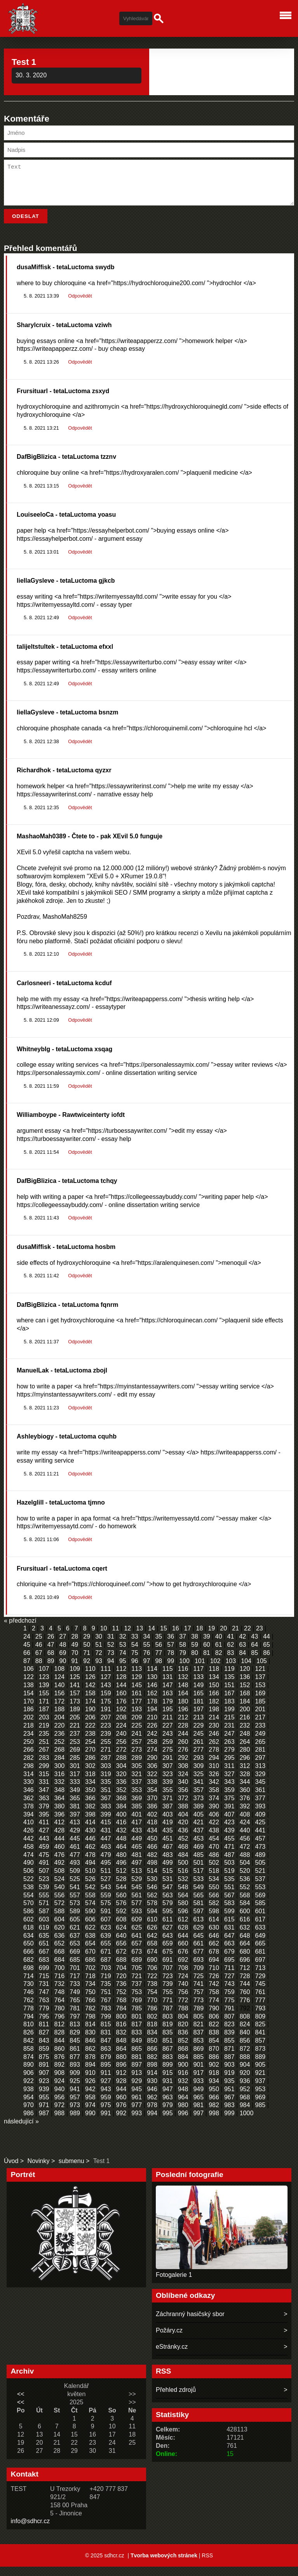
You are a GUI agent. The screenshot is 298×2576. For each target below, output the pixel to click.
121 (260, 1678)
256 (121, 1751)
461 (75, 1856)
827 (44, 2041)
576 (121, 1912)
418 (152, 1831)
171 (44, 1710)
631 (229, 1936)
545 (136, 1896)
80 (194, 1662)
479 (106, 1864)
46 (38, 1654)
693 (198, 1969)
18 (199, 1637)
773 (198, 2009)
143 (106, 1694)
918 (214, 2082)
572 (59, 1912)
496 (121, 1872)
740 (183, 1993)
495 (106, 1872)
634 (28, 1945)
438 (214, 1839)
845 (75, 2050)
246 (214, 1743)
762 (28, 2009)
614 (214, 1928)
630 (214, 1936)
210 (152, 1726)
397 (75, 1823)
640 (121, 1945)
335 (106, 1791)
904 (245, 2074)
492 (59, 1872)
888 (245, 2066)
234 (28, 1743)
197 (198, 1718)
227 (167, 1734)
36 (170, 1645)
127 (106, 1686)
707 (167, 1977)
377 (260, 1807)
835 (167, 2041)
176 (121, 1710)
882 (152, 2066)
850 (152, 2050)
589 (75, 1920)
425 (260, 1831)
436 (183, 1839)
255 (106, 1751)
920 (245, 2082)
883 (167, 2066)
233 (260, 1734)
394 (28, 1823)
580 (183, 1912)
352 (121, 1799)
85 (254, 1662)
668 (59, 1961)
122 (28, 1686)
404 (183, 1823)
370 (152, 1807)
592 (121, 1920)
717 (75, 1985)
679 (229, 1961)
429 (75, 1839)
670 (90, 1961)
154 (28, 1702)
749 (75, 2001)
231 (229, 1734)
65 (266, 1654)
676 (183, 1961)
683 (44, 1969)
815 (106, 2033)
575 (106, 1912)
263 (229, 1751)
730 (28, 1993)
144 (121, 1694)
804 (183, 2025)
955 (44, 2106)
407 (229, 1823)
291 (167, 1767)
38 (194, 1645)
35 (158, 1645)
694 (214, 1969)
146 (152, 1694)
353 (136, 1799)
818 (152, 2033)
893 (75, 2074)
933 (198, 2090)
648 (245, 1945)
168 (245, 1702)
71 (86, 1662)
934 (214, 2090)
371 (167, 1807)
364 (59, 1807)
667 (44, 1961)
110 (90, 1678)
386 (152, 1815)
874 (28, 2066)
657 (136, 1952)
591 (106, 1920)
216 (245, 1726)
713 (260, 1977)
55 (146, 1654)
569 (260, 1904)
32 (122, 1645)
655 (106, 1952)
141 (75, 1694)
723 (167, 1985)
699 (44, 1977)
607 (106, 1928)
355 (167, 1799)
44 (266, 1645)
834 (152, 2041)
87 (26, 1670)
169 (260, 1702)
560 (121, 1904)
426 (28, 1839)
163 (167, 1702)
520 (245, 1880)
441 (260, 1839)
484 (183, 1864)
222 (90, 1734)
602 (28, 1928)
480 (121, 1864)
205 (75, 1726)
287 (106, 1767)
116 (183, 1678)
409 (260, 1823)
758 (214, 2001)
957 (75, 2106)
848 (121, 2050)
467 (167, 1856)
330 (28, 1791)
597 (198, 1920)
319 (106, 1783)
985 (260, 2114)
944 (121, 2098)
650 (28, 1952)
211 (167, 1726)
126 (90, 1686)
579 (167, 1912)
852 (183, 2050)
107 (44, 1678)
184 (245, 1710)
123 (44, 1686)
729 (260, 1985)
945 (136, 2098)
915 (167, 2082)
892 (59, 2074)
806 (214, 2025)
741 (198, 1993)
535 (229, 1888)
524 (59, 1888)
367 (106, 1807)
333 (75, 1791)
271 (106, 1759)
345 (260, 1791)
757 (198, 2001)
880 (121, 2066)
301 (75, 1775)
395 (44, 1823)
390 (214, 1815)
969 (260, 2106)
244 (183, 1743)
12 (127, 1637)
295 (229, 1767)
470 (214, 1856)
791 (229, 2017)
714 (28, 1985)
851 (167, 2050)
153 (260, 1694)
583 (229, 1912)
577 (136, 1912)
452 (183, 1847)
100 (184, 1670)
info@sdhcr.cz (30, 2530)
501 (198, 1872)
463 (106, 1856)
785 (136, 2017)
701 (75, 1977)
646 (214, 1945)
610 (152, 1928)
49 (74, 1654)
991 (106, 2122)
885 (198, 2066)
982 (214, 2114)
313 (260, 1775)
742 (214, 1993)
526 (90, 1888)
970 (28, 2114)
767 (106, 2009)
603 (44, 1928)
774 (214, 2009)
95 (122, 1670)
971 (44, 2114)
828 (59, 2041)
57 (170, 1654)
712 (245, 1977)
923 (44, 2090)
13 (139, 1637)
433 (136, 1839)
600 (245, 1920)
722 (152, 1985)
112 (121, 1678)
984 (245, 2114)
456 (245, 1847)
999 (229, 2122)
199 (229, 1718)
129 (136, 1686)
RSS (207, 2565)
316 (59, 1783)
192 (121, 1718)
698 (28, 1977)
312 (245, 1775)
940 (59, 2098)
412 (59, 1831)
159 (106, 1702)
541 (75, 1896)
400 (121, 1823)
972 (59, 2114)
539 (44, 1896)
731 (44, 1993)
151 (229, 1694)
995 (167, 2122)
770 (152, 2009)
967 (229, 2106)
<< (20, 2403)
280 (245, 1759)
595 (167, 1920)
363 (44, 1807)
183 (229, 1710)
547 (167, 1896)
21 (235, 1637)
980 (183, 2114)
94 (110, 1670)
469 (198, 1856)
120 (245, 1678)
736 (121, 1993)
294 (214, 1767)
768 (121, 2009)
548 (183, 1896)
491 (44, 1872)
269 (75, 1759)
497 (136, 1872)
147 (167, 1694)
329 (260, 1783)
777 (260, 2009)
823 (229, 2033)
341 (198, 1791)
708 (183, 1977)
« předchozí (20, 1630)
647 (229, 1945)
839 (229, 2041)
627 (167, 1936)
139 (44, 1694)
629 (198, 1936)
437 (198, 1839)
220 (59, 1734)
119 (229, 1678)
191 (106, 1718)
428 (59, 1839)
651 (44, 1952)
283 (44, 1767)
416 (121, 1831)
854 (214, 2050)
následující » (21, 2130)
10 (103, 1637)
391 (229, 1815)
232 (245, 1734)
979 (167, 2114)
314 (28, 1783)
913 (136, 2082)
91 (74, 1670)
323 (167, 1783)
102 (215, 1670)
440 (245, 1839)
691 (167, 1969)
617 (260, 1928)
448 (121, 1847)
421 (198, 1831)
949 (198, 2098)
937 (260, 2090)
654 (90, 1952)
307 (167, 1775)
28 (74, 1645)
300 (59, 1775)
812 (59, 2033)
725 (198, 1985)
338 (152, 1791)
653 (75, 1952)
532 (183, 1888)
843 (44, 2050)
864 (121, 2058)
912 (121, 2082)
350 (90, 1799)
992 (121, 2122)
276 (183, 1759)
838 (214, 2041)
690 (152, 1969)
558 (90, 1904)
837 (198, 2041)
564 (183, 1904)
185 (260, 1710)
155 (44, 1702)
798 (90, 2025)
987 (44, 2122)
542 (90, 1896)
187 (44, 1718)
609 (136, 1928)
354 (152, 1799)
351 (106, 1799)
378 (28, 1815)
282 (28, 1767)
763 (44, 2009)
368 (121, 1807)
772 (183, 2009)
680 (245, 1961)
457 (260, 1847)
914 (152, 2082)
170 (28, 1710)
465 (136, 1856)
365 (75, 1807)
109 (75, 1678)
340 (183, 1791)
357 (198, 1799)
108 (59, 1678)
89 (50, 1670)
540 (59, 1896)
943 (106, 2098)
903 (229, 2074)
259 (167, 1751)
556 (59, 1904)
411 (44, 1831)
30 (98, 1645)
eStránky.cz (172, 2356)
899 (167, 2074)
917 (198, 2082)
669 (75, 1961)
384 (121, 1815)
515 (167, 1880)
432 (121, 1839)
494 (90, 1872)
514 (152, 1880)
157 (75, 1702)
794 (28, 2025)
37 (182, 1645)
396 (59, 1823)
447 (106, 1847)
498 (152, 1872)
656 (121, 1952)
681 (260, 1961)
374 (214, 1807)
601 (260, 1920)
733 (75, 1993)
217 (260, 1726)
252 (59, 1751)
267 (44, 1759)
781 (75, 2017)
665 (260, 1952)
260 (183, 1751)
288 (121, 1767)
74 (122, 1662)
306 (152, 1775)
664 (245, 1952)
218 (28, 1734)
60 (206, 1654)
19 (211, 1637)
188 (59, 1718)
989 (75, 2122)
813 (75, 2033)
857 (260, 2050)
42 (242, 1645)
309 (198, 1775)
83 (230, 1662)
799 (106, 2025)
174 (90, 1710)
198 (214, 1718)
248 (245, 1743)
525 (75, 1888)
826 (28, 2041)
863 (106, 2058)
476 (59, 1864)
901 (198, 2074)
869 (198, 2058)
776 (245, 2009)
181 (198, 1710)
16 (175, 1637)
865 (136, 2058)
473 (260, 1856)
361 (260, 1799)
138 (28, 1694)
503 (229, 1872)
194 (152, 1718)
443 (44, 1847)
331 (44, 1791)
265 (260, 1751)
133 (198, 1686)
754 (152, 2001)
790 (214, 2017)
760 (245, 2001)
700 (59, 1977)
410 (28, 1831)
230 (214, 1734)
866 (152, 2058)
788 (183, 2017)
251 (44, 1751)
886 (214, 2066)
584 (245, 1912)
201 (260, 1718)
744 (245, 1993)
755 (167, 2001)
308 (183, 1775)
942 (90, 2098)
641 (136, 1945)
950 (214, 2098)
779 (44, 2017)
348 (59, 1799)
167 (229, 1702)
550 (214, 1896)
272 (121, 1759)
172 (59, 1710)
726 (214, 1985)
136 (245, 1686)
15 (163, 1637)
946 (152, 2098)
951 (229, 2098)
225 (136, 1734)
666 (28, 1961)
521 (260, 1880)
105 (261, 1670)
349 (75, 1799)
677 (198, 1961)
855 (229, 2050)
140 (59, 1694)
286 (90, 1767)
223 (106, 1734)
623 (106, 1936)
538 (28, 1896)
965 (198, 2106)
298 (28, 1775)
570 (28, 1912)
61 (218, 1654)
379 (44, 1815)
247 (229, 1743)
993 (136, 2122)
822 (214, 2033)
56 (158, 1654)
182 (214, 1710)
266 (28, 1759)
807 (229, 2025)
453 (198, 1847)
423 (229, 1831)
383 (106, 1815)
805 (198, 2025)
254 (90, 1751)
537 (260, 1888)
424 (245, 1831)
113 (136, 1678)
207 (106, 1726)
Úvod (11, 2170)
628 (183, 1936)
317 (75, 1783)
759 (229, 2001)
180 (183, 1710)
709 (198, 1977)
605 (75, 1928)
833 (136, 2041)
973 (75, 2114)
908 (59, 2082)
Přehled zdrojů (176, 2399)
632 (245, 1936)
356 (183, 1799)
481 (136, 1864)
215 (229, 1726)
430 (90, 1839)
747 (44, 2001)
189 (75, 1718)
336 (121, 1791)
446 (90, 1847)
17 (187, 1637)
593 (136, 1920)
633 (260, 1936)
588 (59, 1920)
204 (59, 1726)
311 (229, 1775)
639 (106, 1945)
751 (106, 2001)
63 (242, 1654)
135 (229, 1686)
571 (44, 1912)
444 (59, 1847)
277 (198, 1759)
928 (121, 2090)
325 (198, 1783)
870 (214, 2058)
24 (26, 1645)
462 (90, 1856)
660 (183, 1952)
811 (44, 2033)
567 (229, 1904)
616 (245, 1928)
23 (259, 1637)
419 (167, 1831)
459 (44, 1856)
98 (158, 1670)
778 (28, 2017)
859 (44, 2058)
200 (245, 1718)
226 (152, 1734)
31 (110, 1645)
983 (229, 2114)
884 (183, 2066)
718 (90, 1985)
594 (152, 1920)
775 (229, 2009)
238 (90, 1743)
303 (106, 1775)
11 (115, 1637)
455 (229, 1847)
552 (245, 1896)
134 (214, 1686)
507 (44, 1880)
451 (167, 1847)
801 (136, 2025)
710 (214, 1977)
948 (183, 2098)
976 (121, 2114)
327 (229, 1783)
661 (198, 1952)
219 (44, 1734)
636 (59, 1945)
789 (198, 2017)
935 (229, 2090)
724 (183, 1985)
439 (229, 1839)
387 (167, 1815)
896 (121, 2074)
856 (245, 2050)
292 (183, 1767)
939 (44, 2098)
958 (90, 2106)
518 (214, 1880)
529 (136, 1888)
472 (245, 1856)
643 (167, 1945)
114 (152, 1678)
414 (90, 1831)
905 (260, 2074)
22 (247, 1637)
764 (59, 2009)
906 (28, 2082)
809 (260, 2025)
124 (59, 1686)
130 (152, 1686)
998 (214, 2122)
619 (44, 1936)
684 (59, 1969)
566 (214, 1904)
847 (106, 2050)
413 (75, 1831)
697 (260, 1969)
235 (44, 1743)
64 (254, 1654)
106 (28, 1678)
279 (229, 1759)
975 (106, 2114)
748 (59, 2001)
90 (62, 1670)
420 (183, 1831)
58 (182, 1654)
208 (121, 1726)
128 (121, 1686)
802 (152, 2025)
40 (218, 1645)
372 (183, 1807)
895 (106, 2074)
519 (229, 1880)
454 (214, 1847)
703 (106, 1977)
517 (198, 1880)
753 (136, 2001)
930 (152, 2090)
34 (146, 1645)
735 (106, 1993)
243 (167, 1743)
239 (106, 1743)
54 (134, 1654)
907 (44, 2082)
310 (214, 1775)
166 (214, 1702)
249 (260, 1743)
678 (214, 1961)
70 (74, 1662)
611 (167, 1928)
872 (245, 2058)
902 (214, 2074)
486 (214, 1864)
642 (152, 1945)
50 (86, 1654)
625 (136, 1936)
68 (50, 1662)
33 (134, 1645)
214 (214, 1726)
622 (90, 1936)
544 (121, 1896)
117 (198, 1678)
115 (167, 1678)
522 (28, 1888)
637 (75, 1945)
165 (198, 1702)
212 (183, 1726)
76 (146, 1662)
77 (158, 1662)
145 (136, 1694)
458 (28, 1856)
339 (167, 1791)
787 (167, 2017)
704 (121, 1977)
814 (90, 2033)
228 (183, 1734)
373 (198, 1807)
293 (198, 1767)
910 (90, 2082)
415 (106, 1831)
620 (59, 1936)
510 (90, 1880)
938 (28, 2098)
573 (75, 1912)
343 (229, 1791)
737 (136, 1993)
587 (44, 1920)
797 (75, 2025)
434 (152, 1839)
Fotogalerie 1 (174, 2284)
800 (121, 2025)
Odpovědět (80, 305)
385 (136, 1815)
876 (59, 2066)
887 (229, 2066)
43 (254, 1645)
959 (106, 2106)
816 (121, 2033)
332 (59, 1791)
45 (26, 1654)
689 (136, 1969)
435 (167, 1839)
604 (59, 1928)
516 (183, 1880)
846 (90, 2050)
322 (152, 1783)
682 (28, 1969)
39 (206, 1645)
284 (59, 1767)
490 (28, 1872)
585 (260, 1912)
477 (75, 1864)
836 (183, 2041)
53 (122, 1654)
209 (136, 1726)
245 (198, 1743)
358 (214, 1799)
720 (121, 1985)
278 (214, 1759)
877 (75, 2066)
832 (121, 2041)
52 (110, 1654)
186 (28, 1718)
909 (75, 2082)
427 (44, 1839)
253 (75, 1751)
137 (260, 1686)
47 (50, 1654)
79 (182, 1662)
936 (245, 2090)
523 (44, 1888)
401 (136, 1823)
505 (260, 1872)
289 (136, 1767)
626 (152, 1936)
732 (59, 1993)
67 (38, 1662)
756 (183, 2001)
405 (198, 1823)
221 (75, 1734)
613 (198, 1928)
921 (260, 2082)
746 (28, 2001)
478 (90, 1864)
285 (75, 1767)
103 (230, 1670)
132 (183, 1686)
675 (167, 1961)
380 (59, 1815)
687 (106, 1969)
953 (260, 2098)
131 (167, 1686)
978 (152, 2114)
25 (38, 1645)
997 (198, 2122)
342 (214, 1791)
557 (75, 1904)
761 (260, 2001)
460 (59, 1856)
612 (183, 1928)
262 (214, 1751)
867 (167, 2058)
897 (136, 2074)
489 (260, 1864)
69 (62, 1662)
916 (183, 2082)
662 (214, 1952)
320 (121, 1783)
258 (152, 1751)
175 (106, 1710)
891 (44, 2074)
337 (136, 1791)
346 (28, 1799)
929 (136, 2090)
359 (229, 1799)
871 (229, 2058)
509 (75, 1880)
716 (59, 1985)
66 (26, 1662)
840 (245, 2041)
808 (245, 2025)
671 (106, 1961)
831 (106, 2041)
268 (59, 1759)
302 (90, 1775)
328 (245, 1783)
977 (136, 2114)
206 (90, 1726)
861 (75, 2058)
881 (136, 2066)
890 (28, 2074)
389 (198, 1815)
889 (260, 2066)
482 (152, 1864)
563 (167, 1904)
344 (245, 1791)
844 (59, 2050)
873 (260, 2058)
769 (136, 2009)
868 (183, 2058)
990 (90, 2122)
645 (198, 1945)
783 (106, 2017)
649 (260, 1945)
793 (260, 2017)
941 (75, 2098)
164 (183, 1702)
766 (90, 2009)
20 (223, 1637)
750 (90, 2001)
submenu (71, 2170)
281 (260, 1759)
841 (260, 2041)
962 (152, 2106)
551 (229, 1896)
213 (198, 1726)
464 (121, 1856)
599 (229, 1920)
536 (245, 1888)
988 (59, 2122)
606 (90, 1928)
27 (62, 1645)
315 (44, 1783)
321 (136, 1783)
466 (152, 1856)
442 (28, 1847)
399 (106, 1823)
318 (90, 1783)
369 (136, 1807)
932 (183, 2090)
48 (62, 1654)
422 (214, 1831)
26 (50, 1645)
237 (75, 1743)
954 (28, 2106)
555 (44, 1904)
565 (198, 1904)
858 (28, 2058)
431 (106, 1839)
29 (86, 1645)
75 (134, 1662)
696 (245, 1969)
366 (90, 1807)
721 (136, 1985)
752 (121, 2001)
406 (214, 1823)
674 (152, 1961)
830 (90, 2041)
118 (214, 1678)
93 (98, 1670)
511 (106, 1880)
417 (136, 1831)
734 (90, 1993)
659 (167, 1952)
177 (136, 1710)
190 (90, 1718)
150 (214, 1694)
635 (44, 1945)
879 (106, 2066)
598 (214, 1920)
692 (183, 1969)
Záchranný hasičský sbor (190, 2323)
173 (75, 1710)
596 (183, 1920)
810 (28, 2033)
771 (167, 2009)
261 (198, 1751)
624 (121, 1936)
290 (152, 1767)
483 (167, 1864)
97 (146, 1670)
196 (183, 1718)
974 (90, 2114)
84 (242, 1662)
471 (229, 1856)
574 (90, 1912)
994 (152, 2122)
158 (90, 1702)
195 (167, 1718)
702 (90, 1977)
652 (59, 1952)
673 (136, 1961)
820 (183, 2033)
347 (44, 1799)
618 (28, 1936)
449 (136, 1847)
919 (229, 2082)
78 (170, 1662)
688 (121, 1969)
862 (90, 2058)
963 (167, 2106)
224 (121, 1734)
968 (245, 2106)
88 (38, 1670)
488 (245, 1864)
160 (121, 1702)
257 (136, 1751)
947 (167, 2098)
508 (59, 1880)
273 (136, 1759)
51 (98, 1654)
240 (121, 1743)
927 (106, 2090)
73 (110, 1662)
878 (90, 2066)
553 (260, 1896)
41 (230, 1645)
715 (44, 1985)
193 (136, 1718)
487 (229, 1864)
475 (44, 1864)
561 (136, 1904)
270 (90, 1759)
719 (106, 1985)
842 (28, 2050)
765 (75, 2009)
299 (44, 1775)
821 (198, 2033)
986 (28, 2122)
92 (86, 1670)
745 (260, 1993)
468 (183, 1856)
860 (59, 2058)
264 (245, 1751)
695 (229, 1969)
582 (214, 1912)
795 (44, 2025)
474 (28, 1864)
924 (59, 2090)
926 (90, 2090)
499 (167, 1872)
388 (183, 1815)
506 (28, 1880)
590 (90, 1920)
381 (75, 1815)
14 (151, 1637)
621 (75, 1936)
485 (198, 1864)
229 (198, 1734)
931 (167, 2090)
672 (121, 1961)
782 (90, 2017)
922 (28, 2090)
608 (121, 1928)
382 (90, 1815)
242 (152, 1743)
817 (136, 2033)
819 (167, 2033)
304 (121, 1775)
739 (167, 1993)
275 (167, 1759)
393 (260, 1815)
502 (214, 1872)
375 (229, 1807)
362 (28, 1807)
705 (136, 1977)
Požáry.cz (169, 2339)
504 (245, 1872)
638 (90, 1945)
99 (170, 1670)
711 (229, 1977)
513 (136, 1880)
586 (28, 1920)
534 (214, 1888)
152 (245, 1694)
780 (59, 2017)
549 (198, 1896)
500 (183, 1872)
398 (90, 1823)
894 (90, 2074)
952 (245, 2098)
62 (230, 1654)
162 (152, 1702)
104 (246, 1670)
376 (245, 1807)
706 (152, 1977)
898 (152, 2074)
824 (245, 2033)
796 (59, 2025)
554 (28, 1904)
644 (183, 1945)
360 (245, 1799)
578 (152, 1912)
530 (152, 1888)
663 (229, 1952)
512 (121, 1880)
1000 (247, 2122)
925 (75, 2090)
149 (198, 1694)
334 (90, 1791)
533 (198, 1888)
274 (152, 1759)
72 (98, 1662)
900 (183, 2074)
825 (260, 2033)
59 (194, 1654)
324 (183, 1783)
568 (245, 1904)
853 (198, 2050)
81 (206, 1662)
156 (59, 1702)
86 (266, 1662)
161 (136, 1702)
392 (245, 1815)
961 (136, 2106)
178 (152, 1710)
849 (136, 2050)
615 (229, 1928)
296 (245, 1767)
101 (200, 1670)
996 (183, 2122)
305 (136, 1775)
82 (218, 1662)
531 (167, 1888)
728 (245, 1985)
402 (152, 1823)
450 (152, 1847)
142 (90, 1694)
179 (167, 1710)
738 (152, 1993)
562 (152, 1904)
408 (245, 1823)
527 (106, 1888)
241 (136, 1743)
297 (260, 1767)
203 (44, 1726)
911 (106, 2082)
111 (106, 1678)
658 (152, 1952)
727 (229, 1985)
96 (134, 1670)
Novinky (39, 2170)
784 (121, 2017)
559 (106, 1904)
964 (183, 2106)
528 (121, 1888)
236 (59, 1743)
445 (75, 1847)
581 (198, 1912)
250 (28, 1751)
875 (44, 2066)
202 (28, 1726)
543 (106, 1896)
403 (167, 1823)
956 (59, 2106)
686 (90, 1969)
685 (75, 1969)
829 (75, 2041)
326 (214, 1783)
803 (167, 2025)
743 (229, 1993)
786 (152, 2017)
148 (183, 1694)
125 (75, 1686)
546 (152, 1896)
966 (214, 2106)
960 (121, 2106)
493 (75, 1872)
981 (198, 2114)
